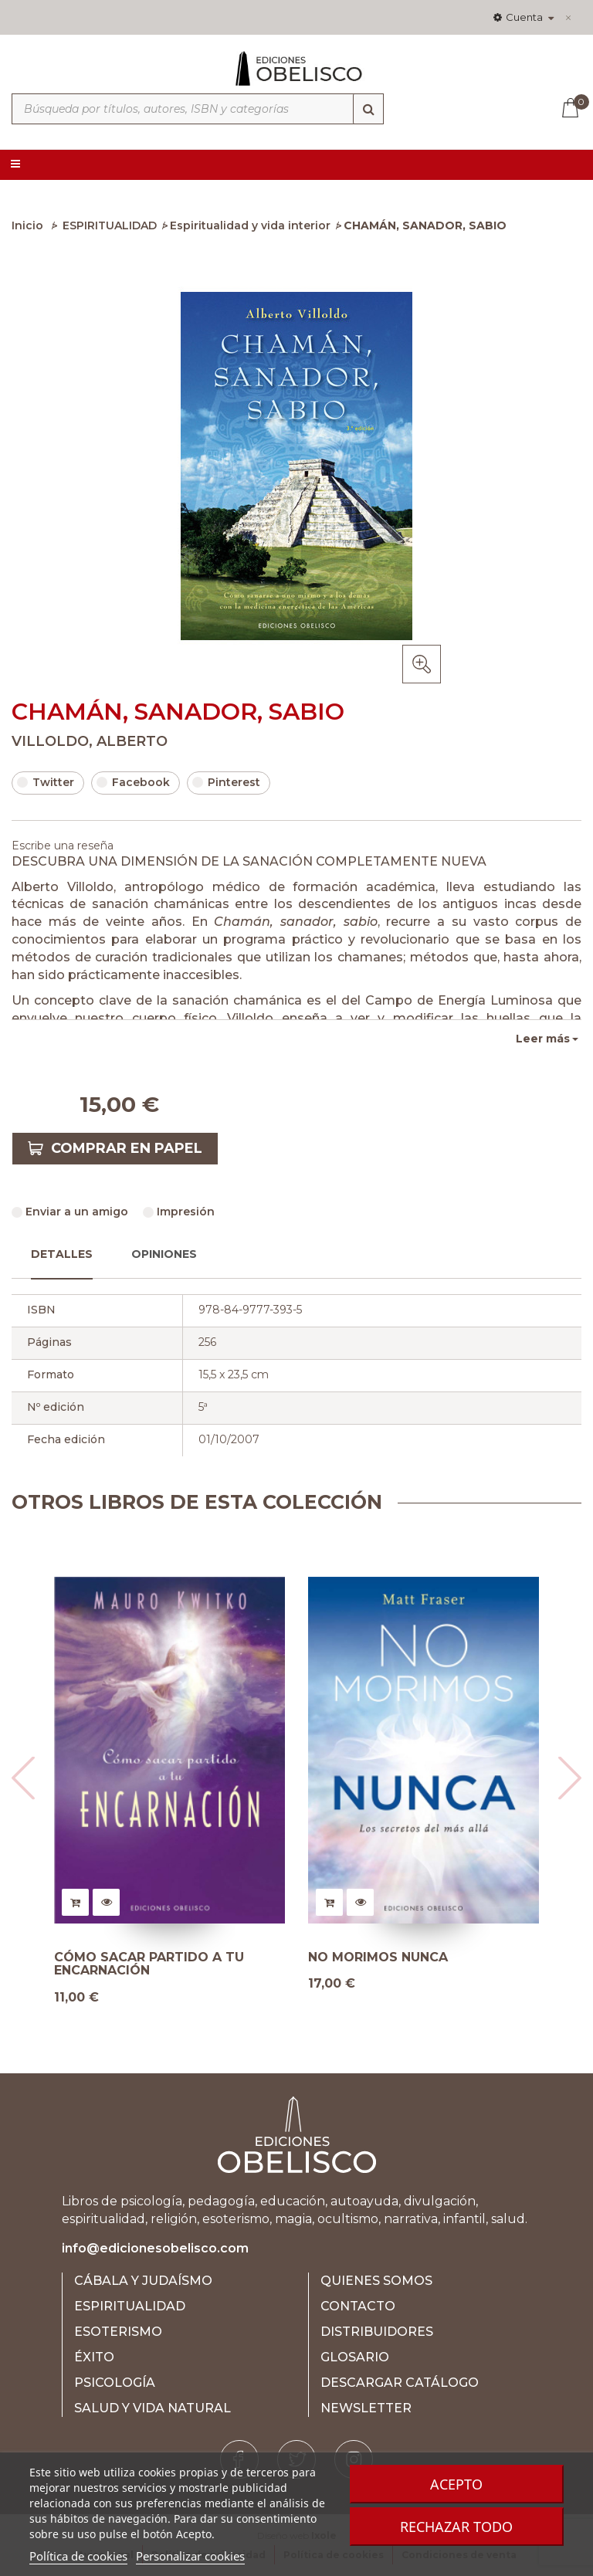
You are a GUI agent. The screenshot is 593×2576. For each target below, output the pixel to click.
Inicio (27, 225)
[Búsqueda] (368, 108)
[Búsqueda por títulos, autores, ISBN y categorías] (198, 108)
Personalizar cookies (190, 2556)
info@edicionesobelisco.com (155, 2248)
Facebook (133, 782)
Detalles (62, 1254)
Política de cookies (78, 2556)
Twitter (45, 782)
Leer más (543, 1039)
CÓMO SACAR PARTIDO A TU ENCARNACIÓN (149, 1964)
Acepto (456, 2484)
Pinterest (226, 782)
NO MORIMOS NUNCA (378, 1957)
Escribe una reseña (63, 845)
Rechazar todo (456, 2526)
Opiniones (164, 1254)
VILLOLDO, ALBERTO (90, 741)
